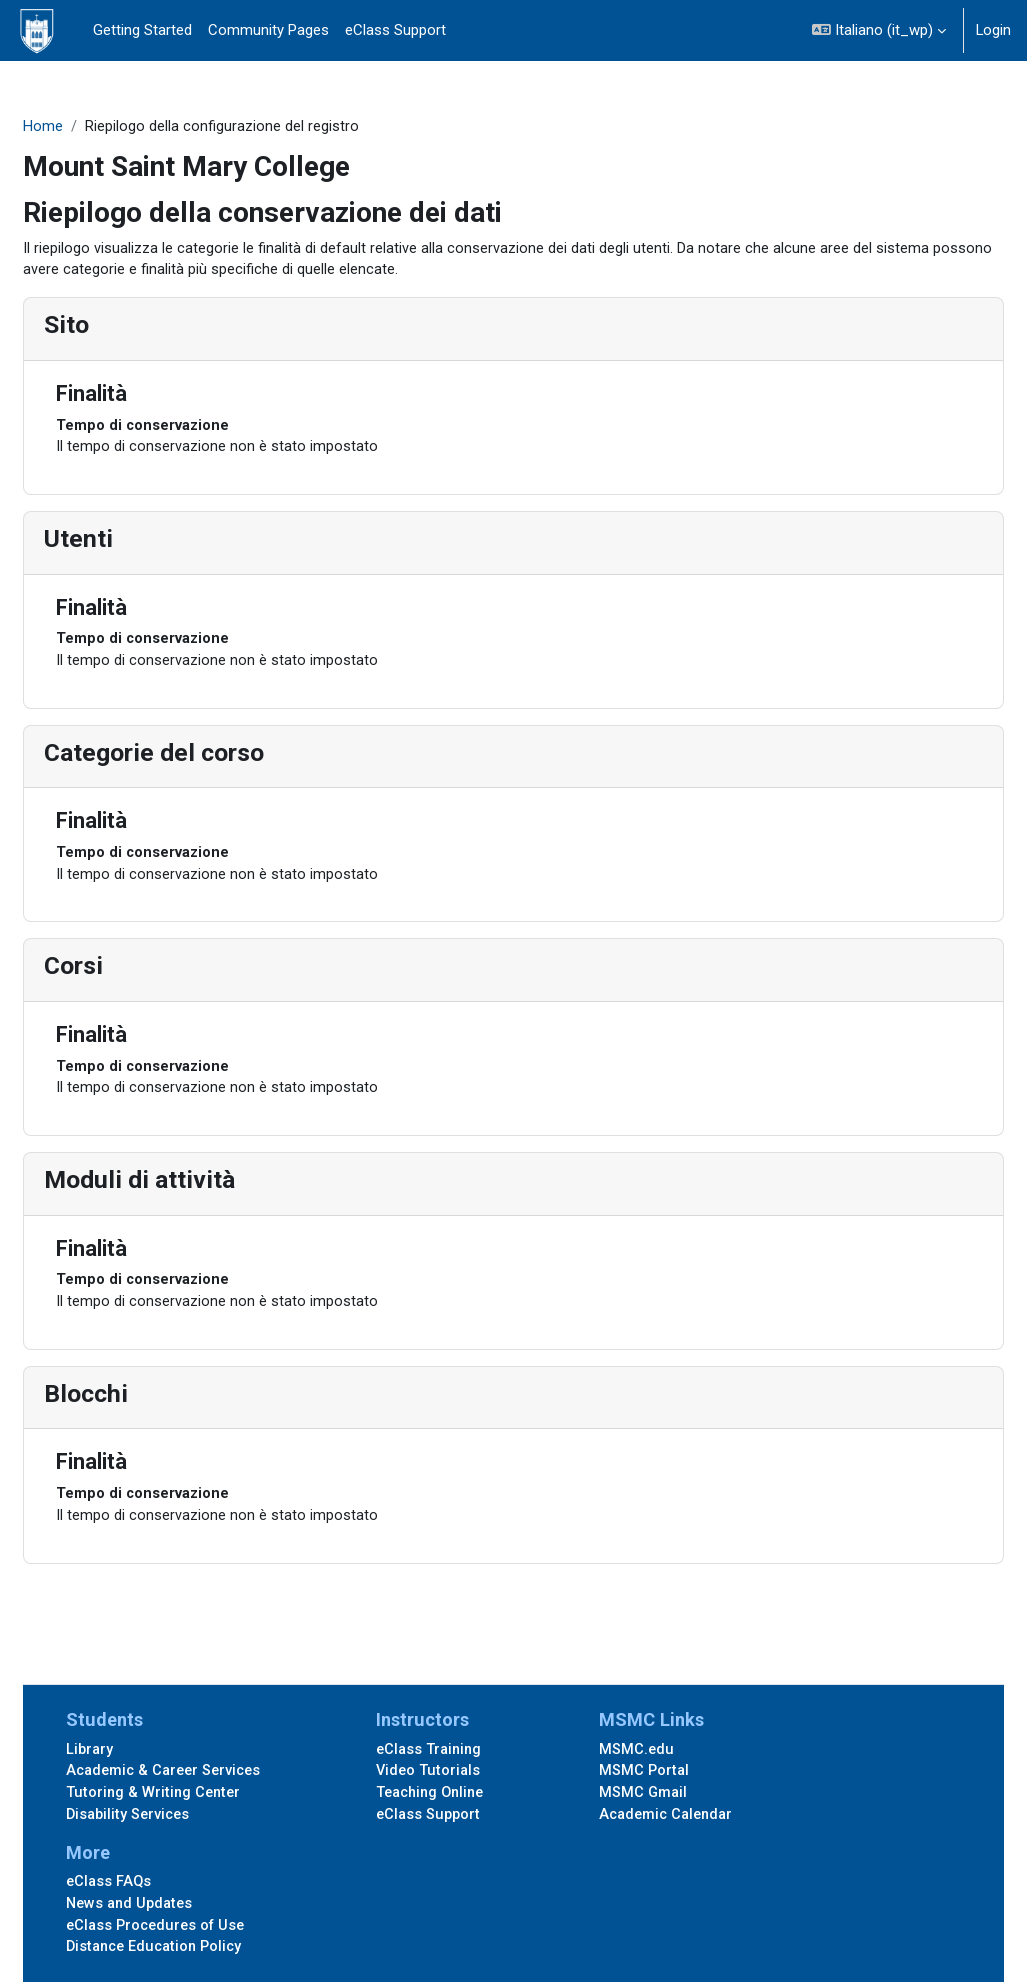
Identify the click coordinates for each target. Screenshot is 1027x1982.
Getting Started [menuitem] (142, 30)
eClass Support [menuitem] (395, 30)
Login (993, 30)
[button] (879, 30)
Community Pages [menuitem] (268, 30)
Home (91, 127)
